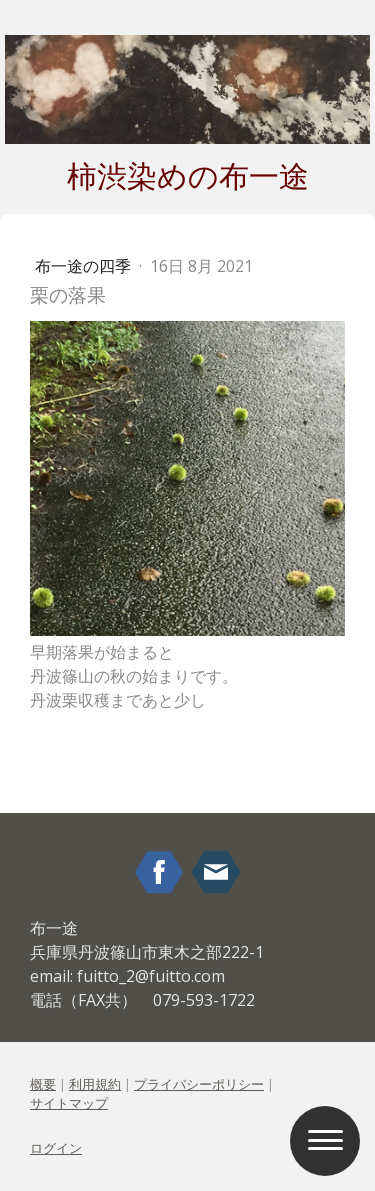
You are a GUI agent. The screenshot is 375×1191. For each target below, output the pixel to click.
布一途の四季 (85, 266)
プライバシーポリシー (199, 1084)
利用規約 (95, 1084)
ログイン (56, 1148)
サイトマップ (69, 1103)
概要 (43, 1084)
